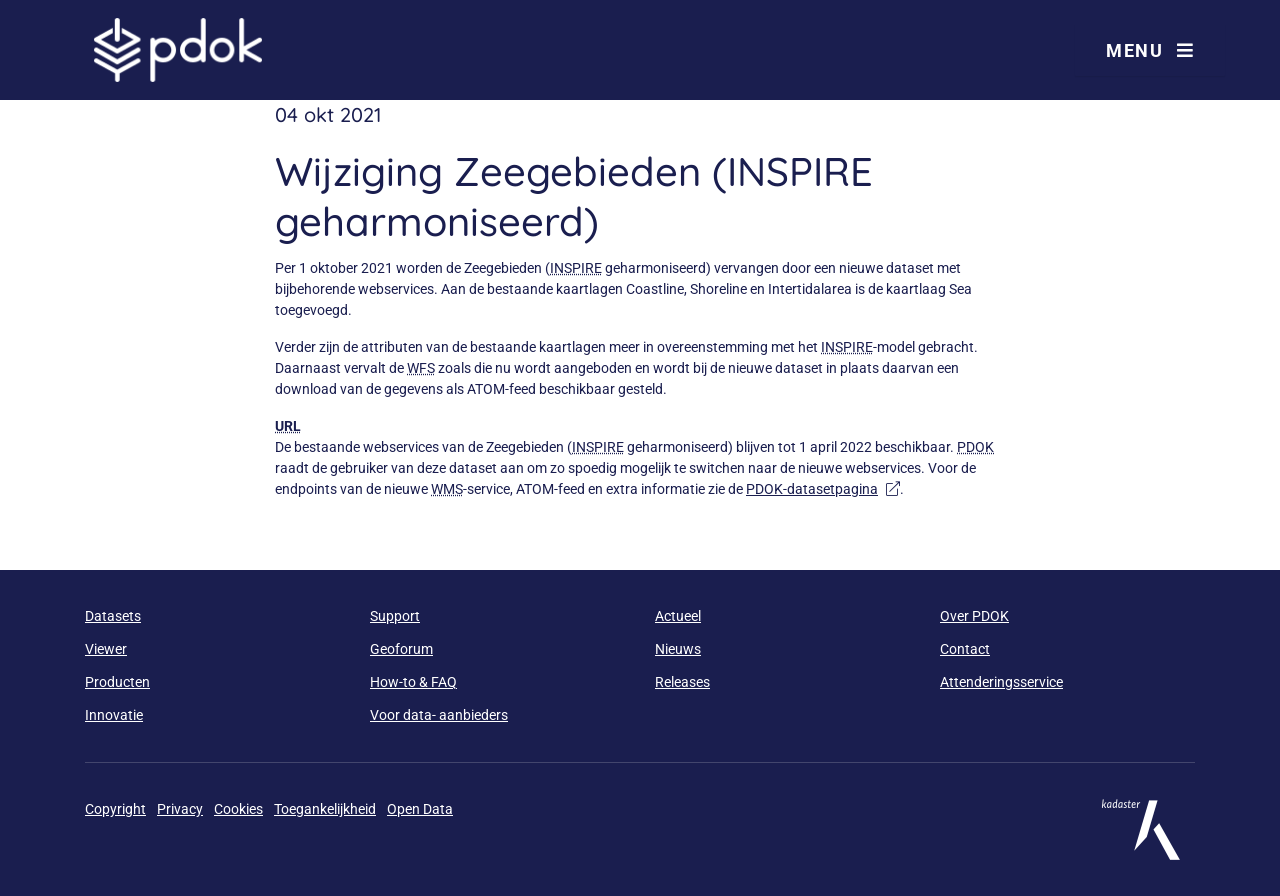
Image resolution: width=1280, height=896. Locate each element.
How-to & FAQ (413, 682)
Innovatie (114, 715)
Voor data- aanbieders (439, 715)
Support (395, 616)
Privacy (180, 809)
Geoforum (401, 649)
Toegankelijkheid (325, 809)
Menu (1150, 50)
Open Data (420, 809)
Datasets (113, 616)
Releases (682, 682)
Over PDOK (974, 616)
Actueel (678, 616)
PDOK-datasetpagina (823, 489)
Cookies (238, 809)
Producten (117, 682)
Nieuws (678, 649)
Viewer (106, 649)
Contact (965, 649)
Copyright (115, 809)
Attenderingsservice (1001, 682)
